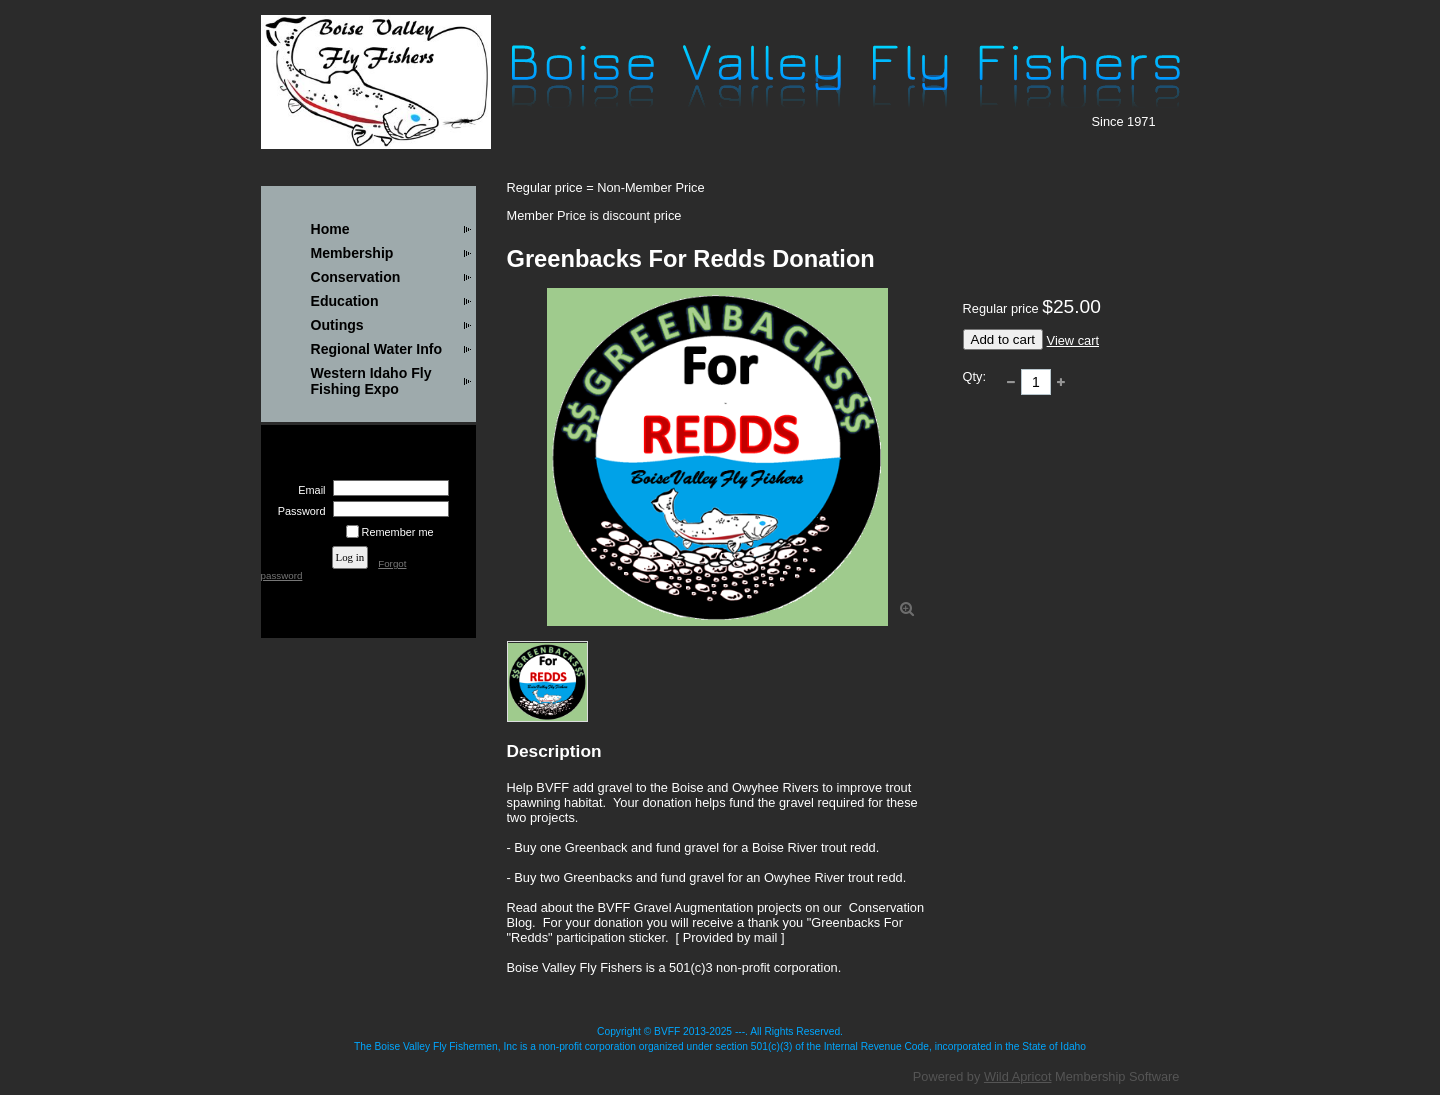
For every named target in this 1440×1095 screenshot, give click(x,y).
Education (345, 301)
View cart (1073, 340)
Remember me (398, 532)
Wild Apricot (1018, 1076)
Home (330, 229)
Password (297, 511)
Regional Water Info (377, 349)
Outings (337, 325)
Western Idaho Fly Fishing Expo (371, 381)
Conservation (356, 277)
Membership (352, 253)
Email (308, 490)
